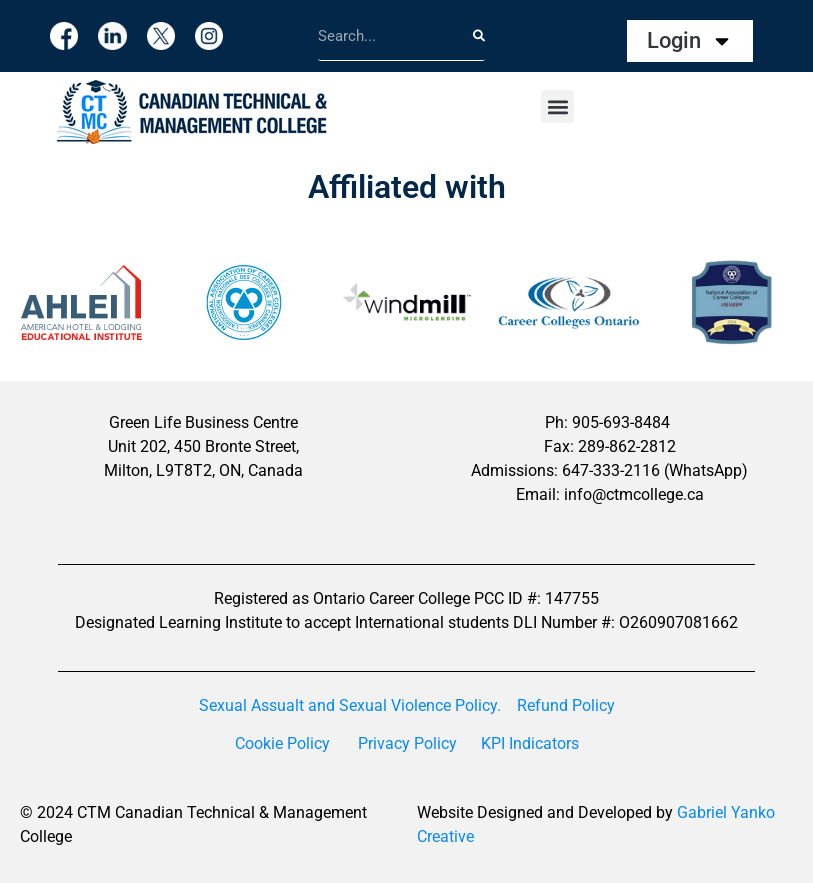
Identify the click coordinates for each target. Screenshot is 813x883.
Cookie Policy (282, 743)
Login (690, 41)
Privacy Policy (407, 743)
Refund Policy (566, 705)
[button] (557, 106)
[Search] (479, 35)
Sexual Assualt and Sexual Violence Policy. (350, 705)
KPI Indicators (530, 743)
